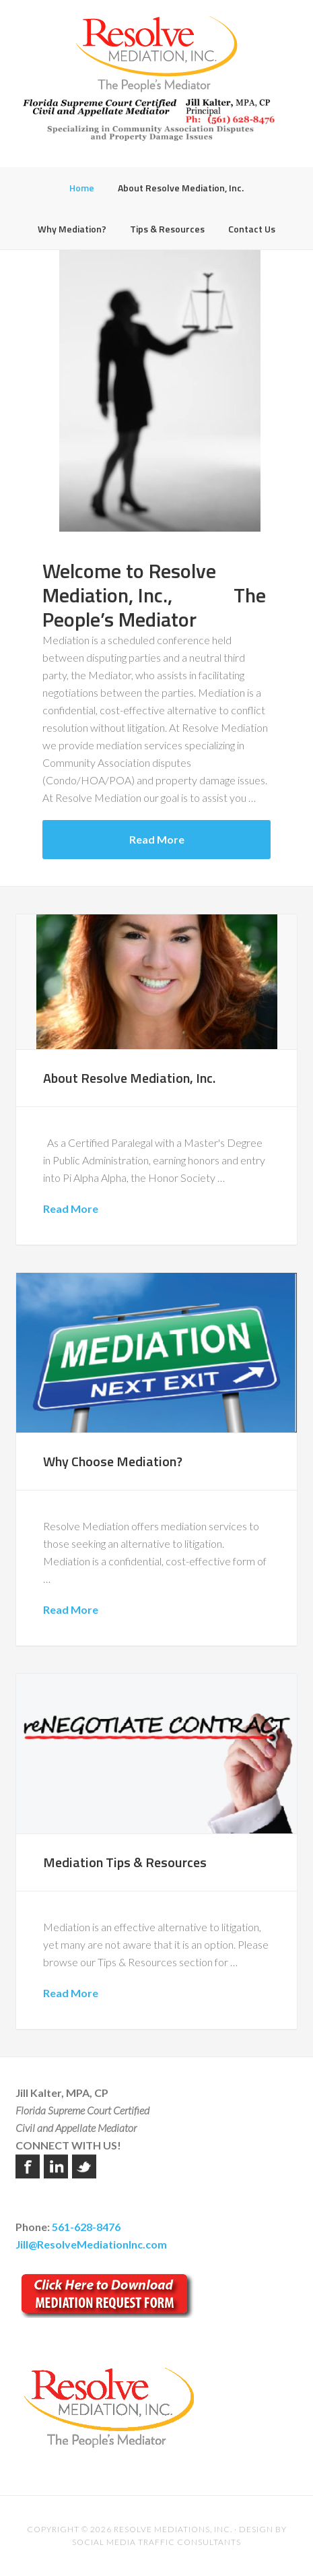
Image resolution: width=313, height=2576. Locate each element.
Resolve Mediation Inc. (156, 53)
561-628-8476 (86, 2226)
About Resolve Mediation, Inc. (129, 1077)
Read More (156, 839)
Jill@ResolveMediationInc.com (91, 2244)
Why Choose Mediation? (112, 1461)
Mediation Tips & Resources (125, 1862)
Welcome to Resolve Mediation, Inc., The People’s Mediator (154, 595)
